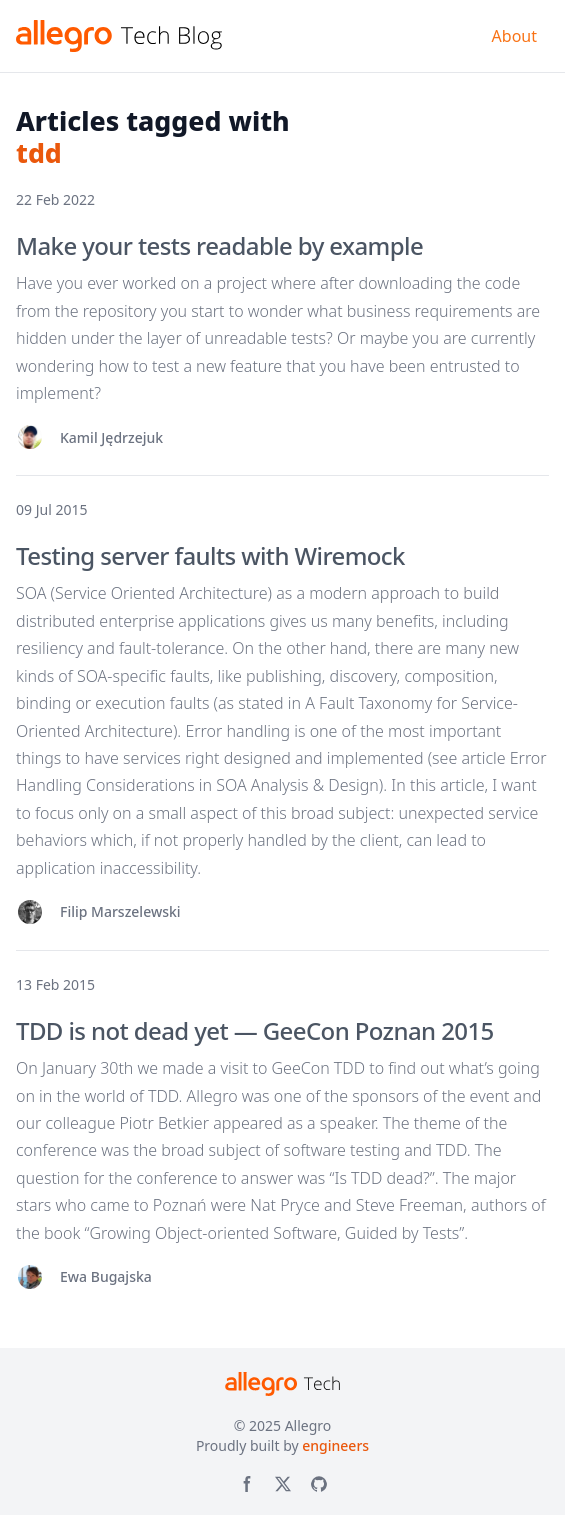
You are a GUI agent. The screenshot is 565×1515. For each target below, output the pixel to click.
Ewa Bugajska (106, 1276)
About (514, 36)
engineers (335, 1445)
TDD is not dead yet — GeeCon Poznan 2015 (255, 1030)
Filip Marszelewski (120, 911)
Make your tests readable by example (219, 245)
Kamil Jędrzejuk (111, 437)
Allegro (308, 1425)
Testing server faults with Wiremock (210, 555)
